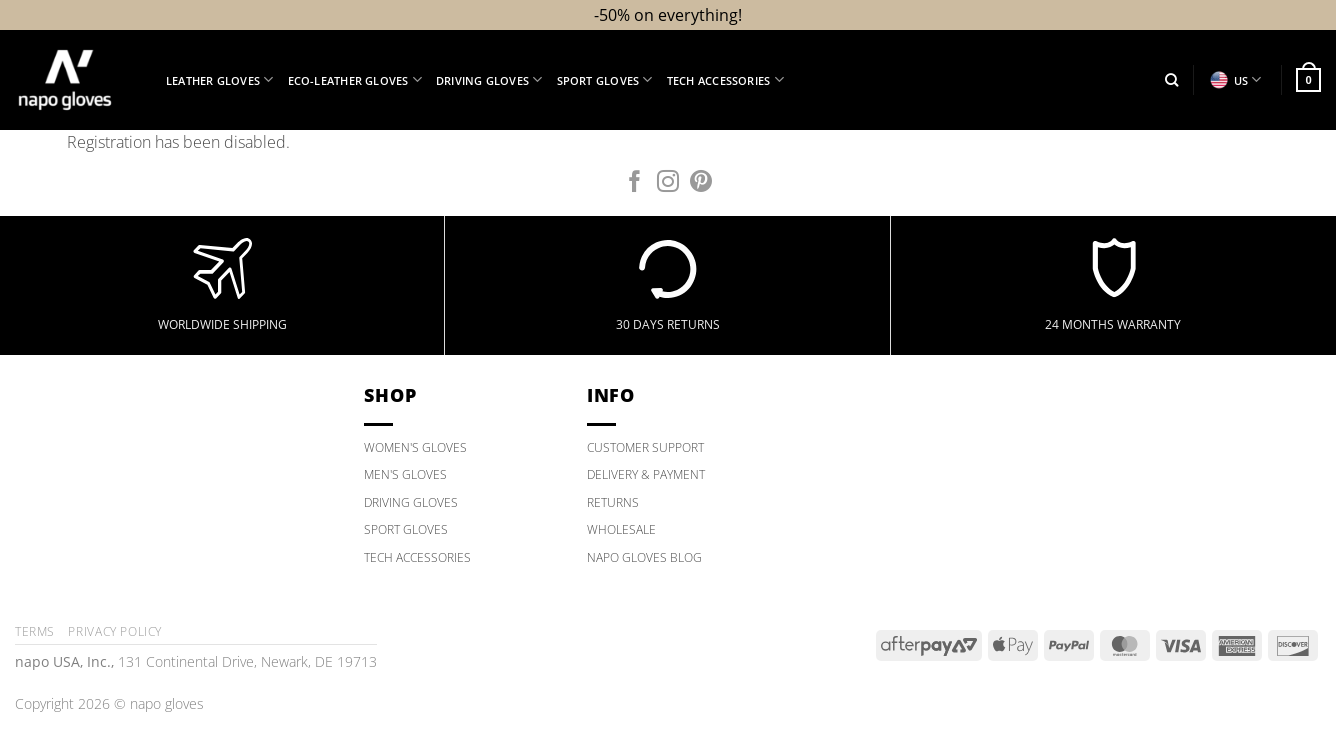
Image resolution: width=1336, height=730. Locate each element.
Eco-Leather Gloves (355, 79)
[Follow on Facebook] (635, 183)
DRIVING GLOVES (411, 502)
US (1235, 80)
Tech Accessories (725, 79)
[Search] (1171, 80)
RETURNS (613, 502)
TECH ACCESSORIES (417, 557)
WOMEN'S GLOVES (415, 447)
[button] (1308, 79)
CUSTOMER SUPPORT (645, 447)
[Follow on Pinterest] (701, 183)
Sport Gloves (605, 79)
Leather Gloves (220, 79)
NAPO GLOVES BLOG (644, 557)
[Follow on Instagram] (668, 183)
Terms (35, 631)
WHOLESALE (621, 529)
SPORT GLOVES (406, 529)
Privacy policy (115, 631)
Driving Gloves (489, 79)
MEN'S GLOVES (405, 474)
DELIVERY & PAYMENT (646, 474)
